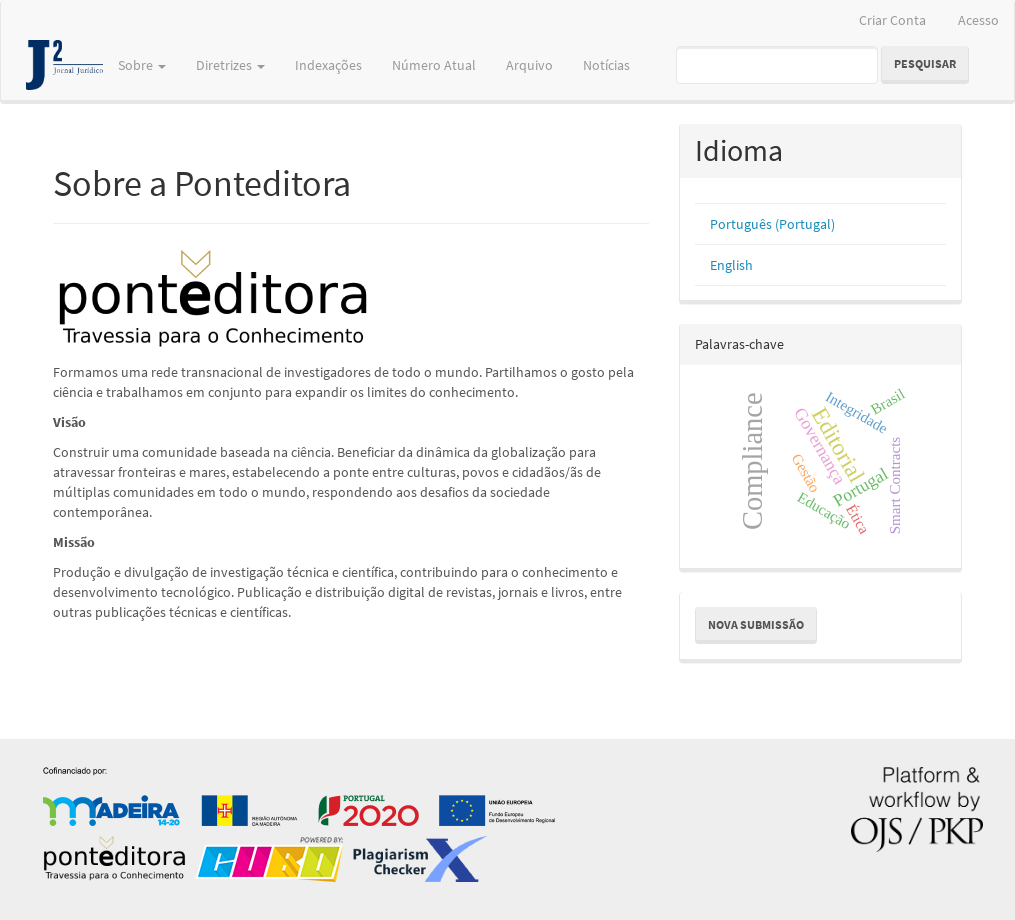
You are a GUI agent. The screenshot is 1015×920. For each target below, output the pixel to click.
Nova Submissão (756, 624)
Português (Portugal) (772, 224)
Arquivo (529, 65)
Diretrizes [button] (230, 65)
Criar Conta (892, 20)
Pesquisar (925, 63)
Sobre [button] (142, 65)
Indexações (328, 65)
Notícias (606, 65)
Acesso (978, 20)
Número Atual (434, 65)
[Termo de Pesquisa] (777, 65)
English (731, 265)
